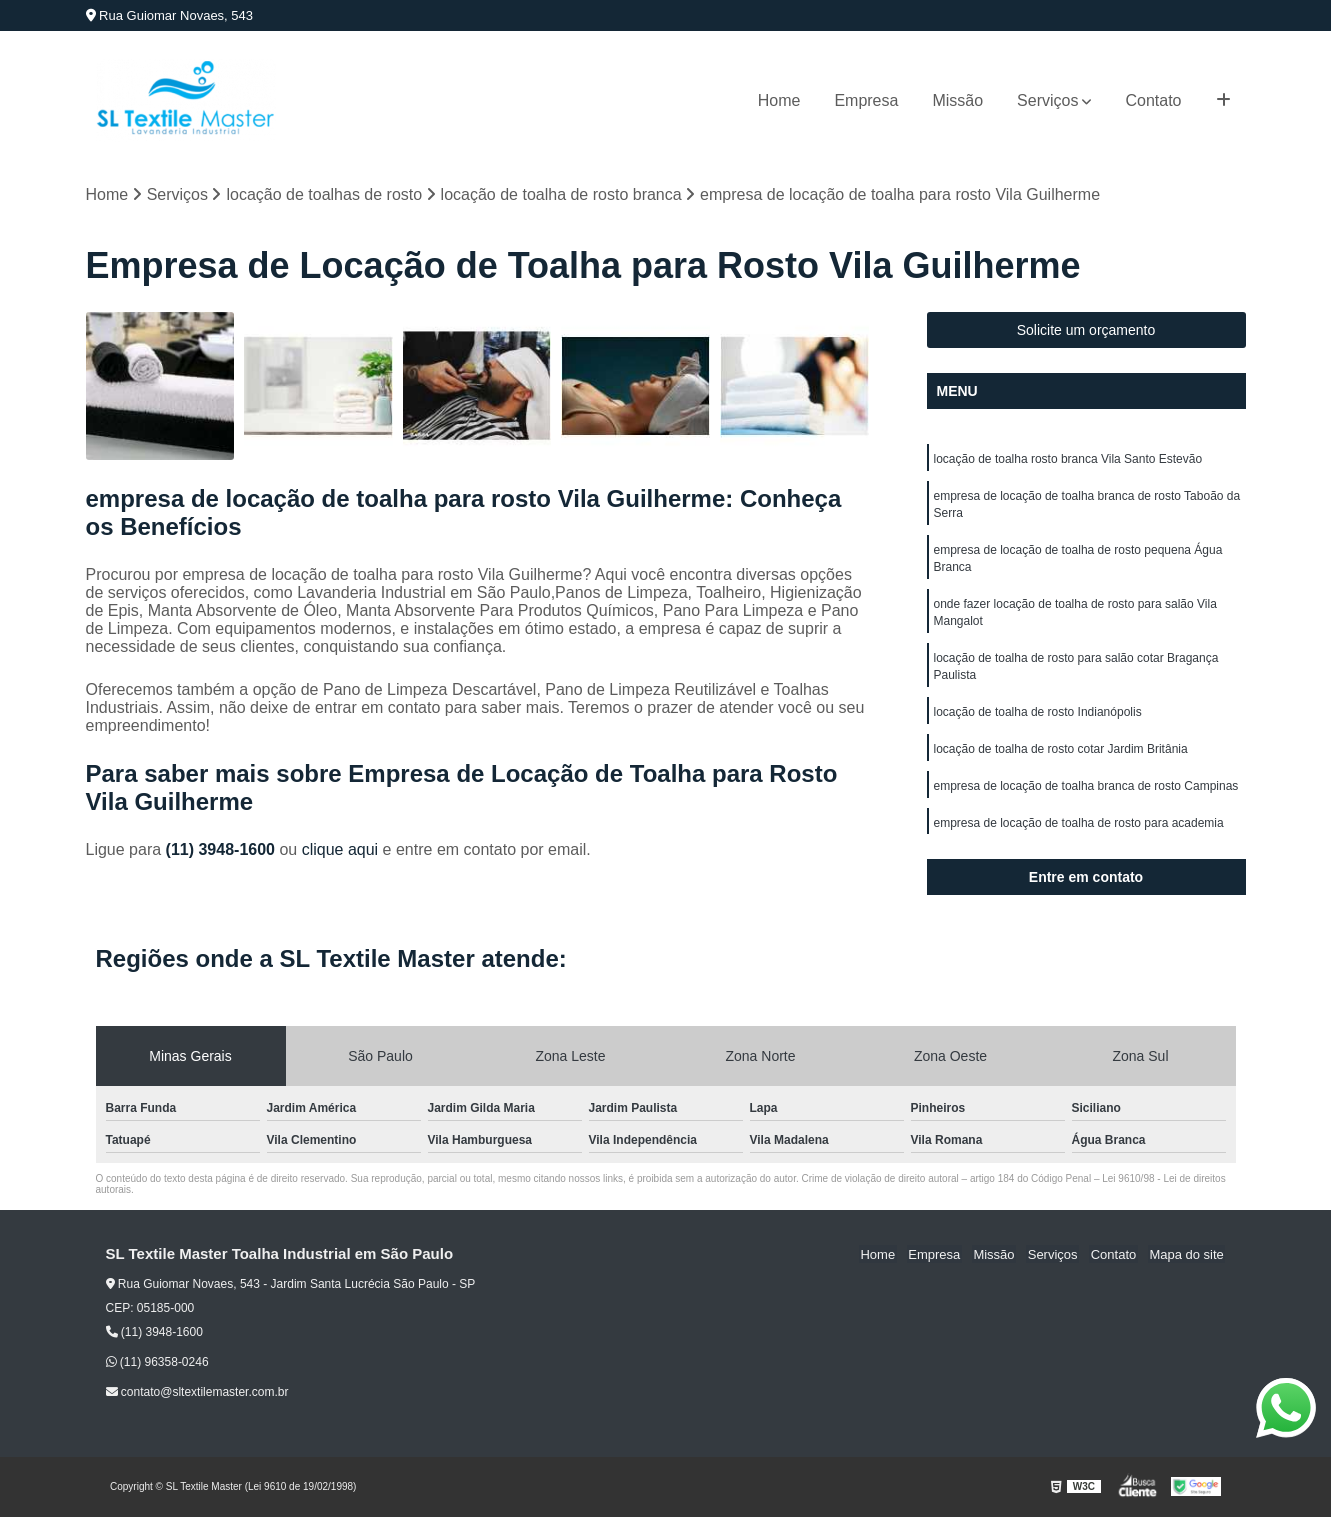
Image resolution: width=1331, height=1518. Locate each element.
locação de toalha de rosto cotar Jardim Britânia (1061, 759)
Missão (957, 100)
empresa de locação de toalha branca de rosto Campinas (1086, 797)
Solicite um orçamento (1086, 330)
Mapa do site (1188, 1254)
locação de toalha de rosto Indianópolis (1038, 721)
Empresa (866, 100)
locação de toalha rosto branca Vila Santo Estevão (1068, 459)
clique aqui (340, 850)
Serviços (1047, 100)
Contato (1153, 100)
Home (779, 100)
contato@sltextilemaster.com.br (197, 1393)
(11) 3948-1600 (223, 850)
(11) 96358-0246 (157, 1363)
